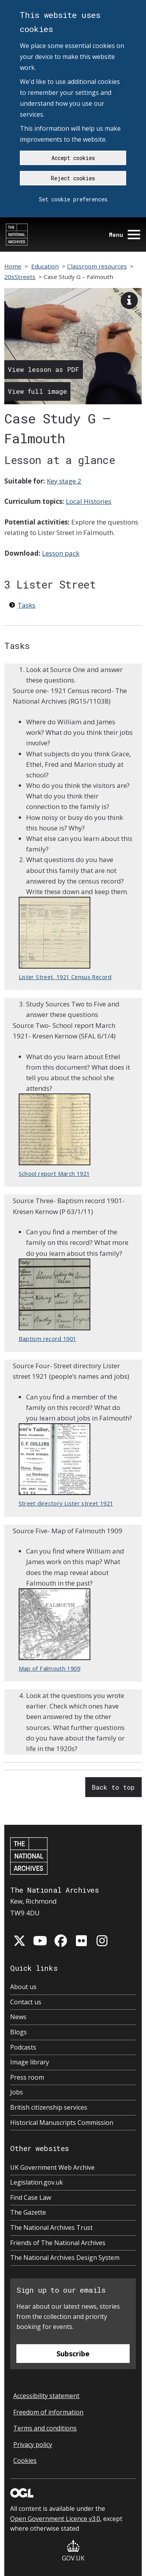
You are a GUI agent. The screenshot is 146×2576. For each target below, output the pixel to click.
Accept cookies (73, 158)
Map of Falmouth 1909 (54, 1630)
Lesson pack (60, 553)
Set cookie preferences (73, 199)
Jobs (16, 2092)
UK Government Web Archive (52, 2167)
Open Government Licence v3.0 (55, 2518)
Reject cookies (73, 178)
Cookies (25, 2460)
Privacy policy (32, 2444)
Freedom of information (48, 2412)
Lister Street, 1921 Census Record (65, 939)
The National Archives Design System (65, 2257)
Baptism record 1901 (54, 1300)
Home (12, 266)
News (18, 2016)
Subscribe (73, 2353)
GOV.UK (73, 2551)
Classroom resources (97, 266)
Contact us (25, 2002)
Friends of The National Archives (58, 2242)
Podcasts (23, 2047)
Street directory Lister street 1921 (66, 1465)
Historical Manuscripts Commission (61, 2122)
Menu (124, 234)
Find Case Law (30, 2197)
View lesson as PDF (43, 369)
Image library (29, 2062)
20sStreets (19, 277)
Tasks (26, 605)
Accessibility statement (46, 2395)
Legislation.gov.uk (36, 2182)
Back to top (113, 1787)
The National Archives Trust (51, 2227)
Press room (27, 2077)
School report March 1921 (54, 1135)
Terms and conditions (45, 2428)
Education (45, 266)
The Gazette (28, 2212)
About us (23, 1986)
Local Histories (88, 501)
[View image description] (129, 300)
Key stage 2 (64, 480)
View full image (37, 391)
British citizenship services (48, 2107)
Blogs (18, 2032)
